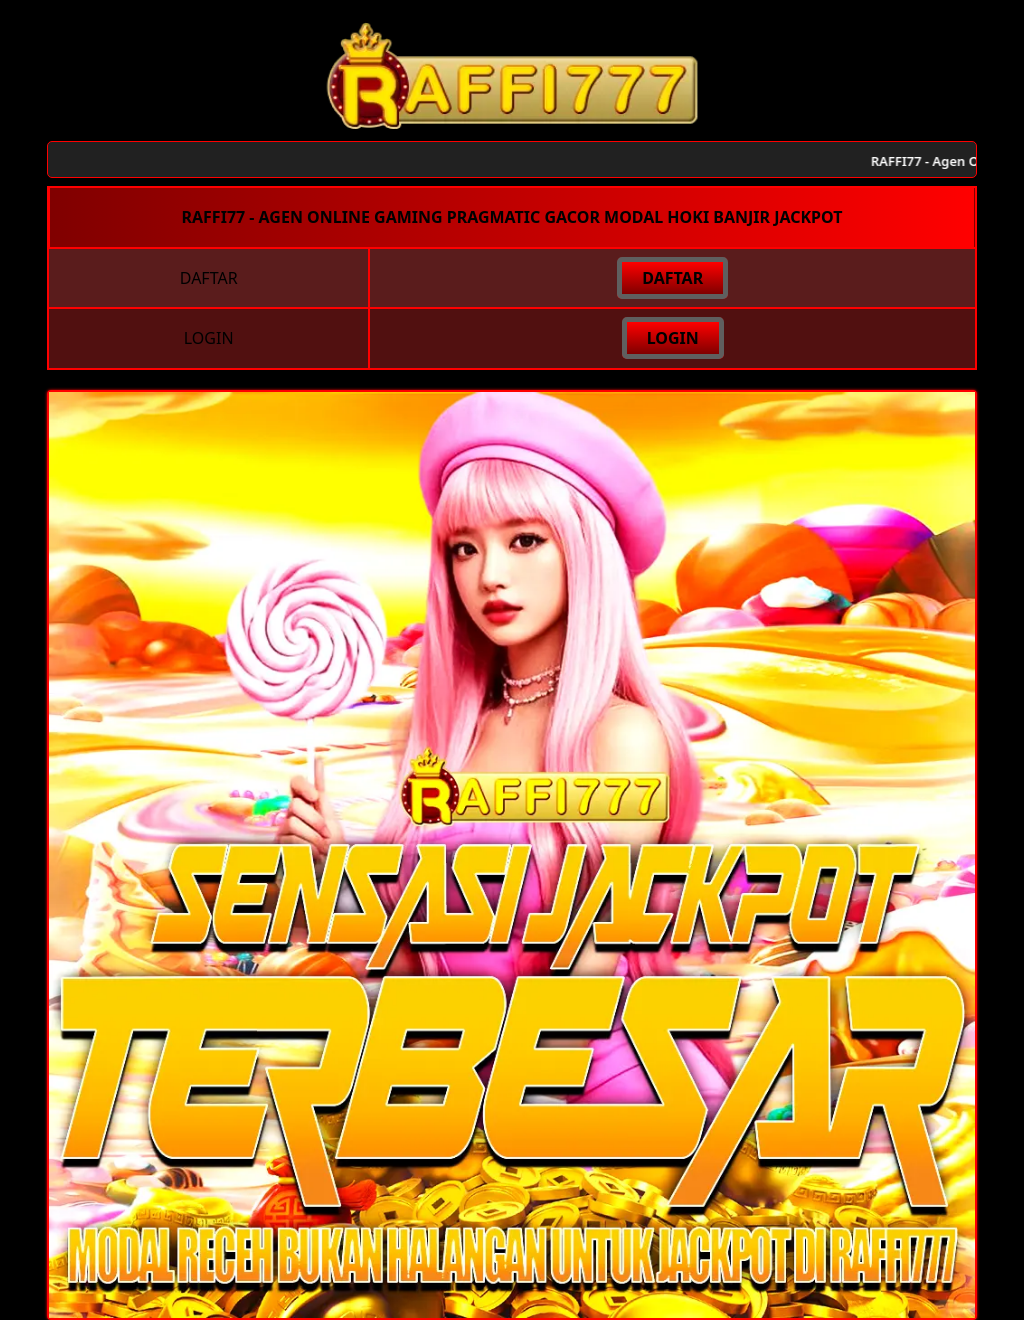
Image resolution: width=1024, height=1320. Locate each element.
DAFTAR (672, 278)
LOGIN (673, 338)
